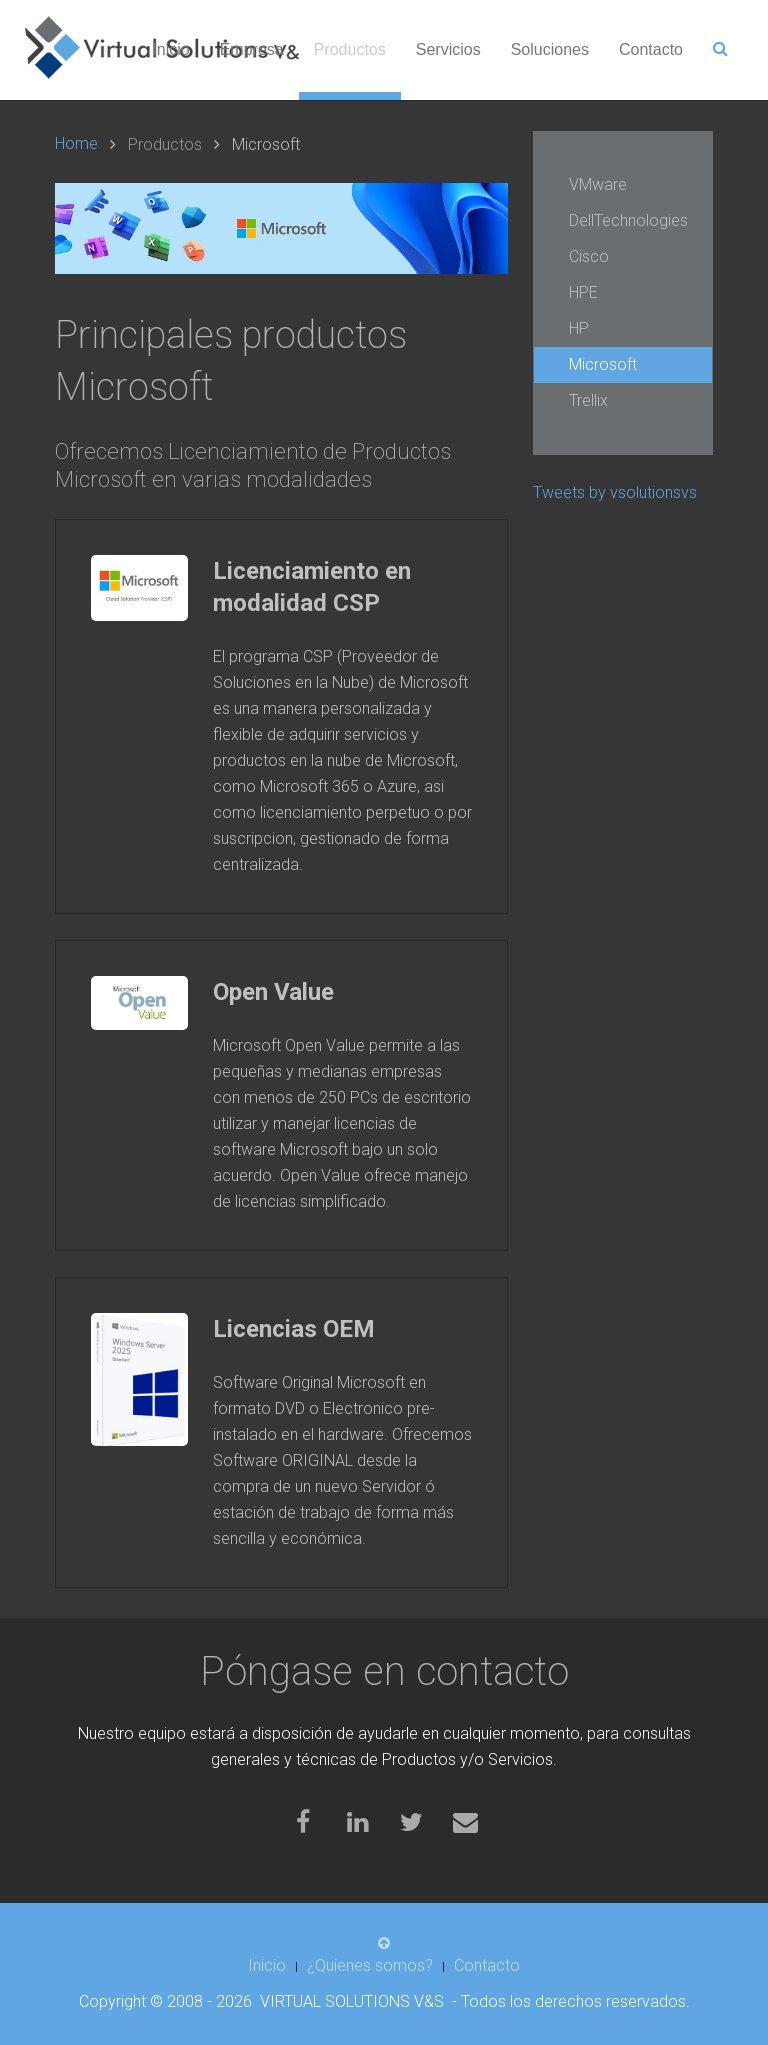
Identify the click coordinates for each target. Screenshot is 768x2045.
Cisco (589, 256)
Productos (350, 49)
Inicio (170, 49)
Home (76, 143)
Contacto (651, 49)
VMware (598, 184)
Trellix (588, 400)
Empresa (252, 49)
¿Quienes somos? (370, 1965)
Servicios (448, 49)
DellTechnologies (628, 220)
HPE (583, 292)
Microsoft (603, 364)
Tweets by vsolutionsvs (615, 492)
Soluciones (550, 49)
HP (579, 328)
